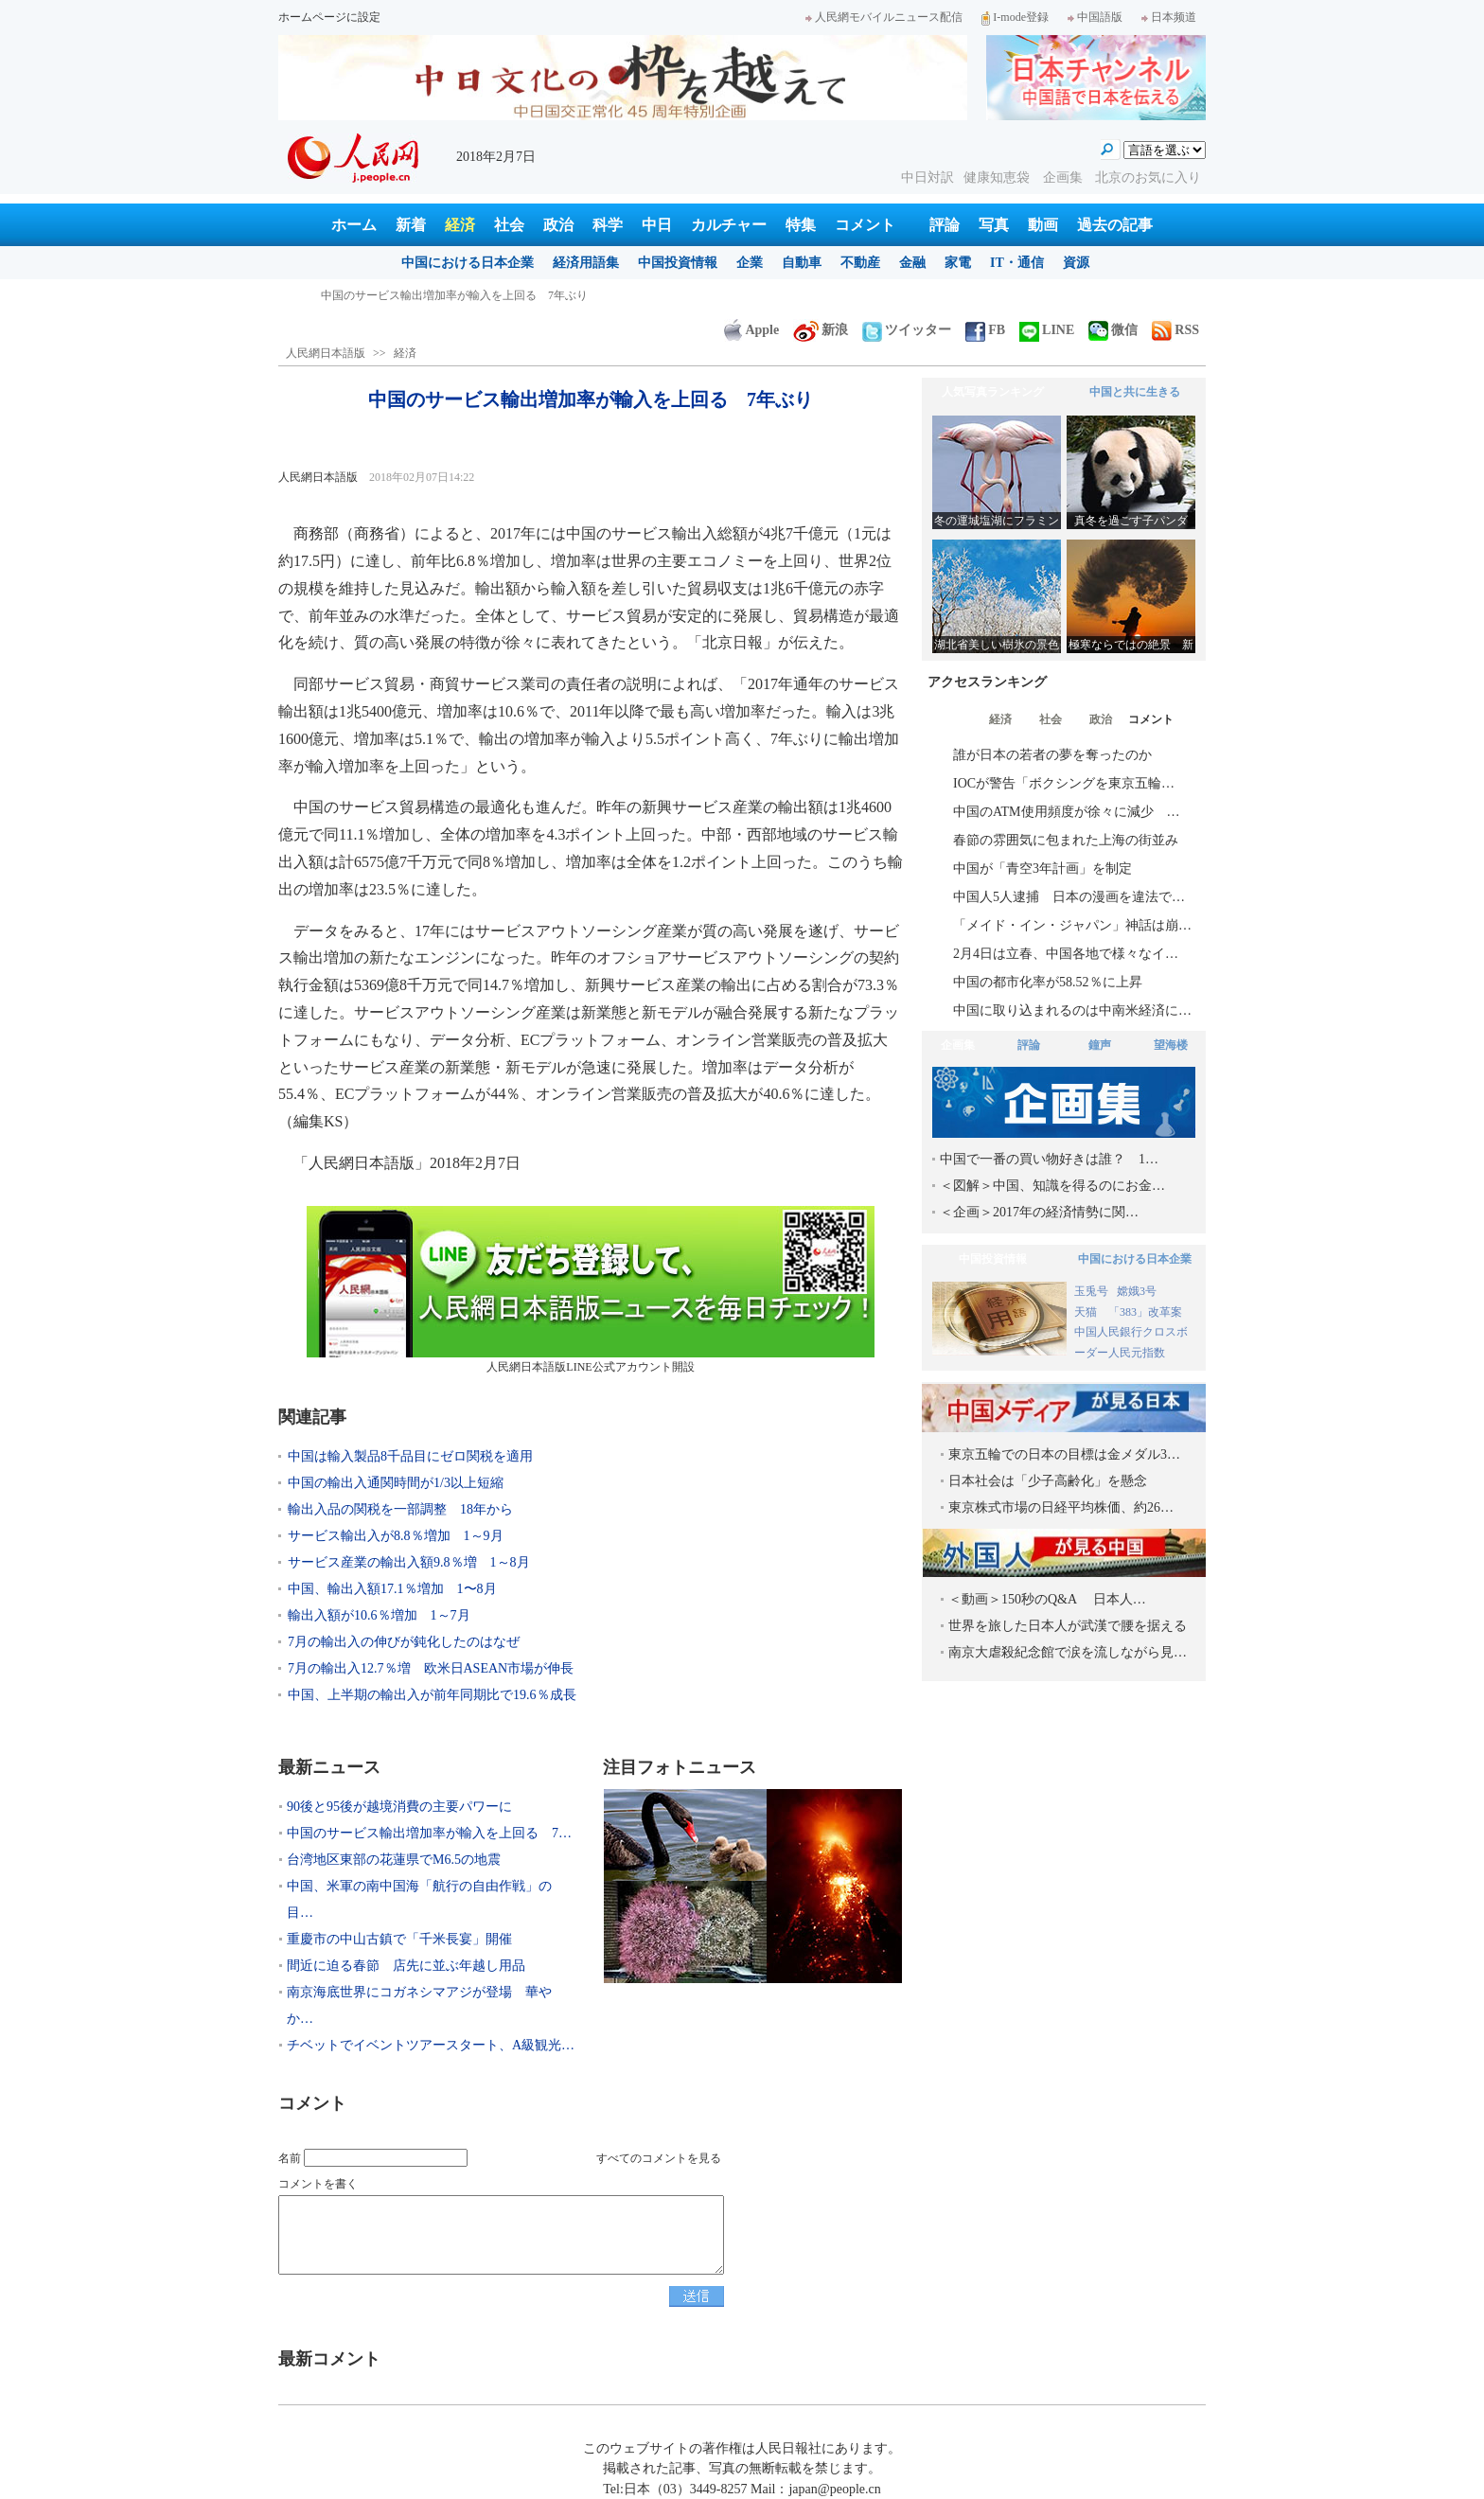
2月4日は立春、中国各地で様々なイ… (1065, 954)
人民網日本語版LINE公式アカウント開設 (590, 1290)
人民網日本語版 (325, 353)
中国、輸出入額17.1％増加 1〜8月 (392, 1589)
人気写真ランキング (993, 392)
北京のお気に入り (1148, 177)
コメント (865, 225)
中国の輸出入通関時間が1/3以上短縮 (396, 1483)
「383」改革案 (1145, 1312)
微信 (1113, 330)
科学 (607, 225)
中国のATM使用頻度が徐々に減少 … (1066, 812)
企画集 (1064, 177)
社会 (509, 225)
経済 (460, 225)
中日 (657, 225)
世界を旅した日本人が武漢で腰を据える (1067, 1626)
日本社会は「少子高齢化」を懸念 (1047, 1481)
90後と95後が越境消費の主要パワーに (417, 295)
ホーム (354, 225)
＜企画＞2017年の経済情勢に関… (1039, 1212)
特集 (801, 225)
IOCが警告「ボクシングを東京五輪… (1064, 783)
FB (985, 330)
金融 (912, 263)
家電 (958, 263)
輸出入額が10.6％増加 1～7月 (379, 1615)
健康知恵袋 (998, 177)
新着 (411, 225)
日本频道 (1168, 17)
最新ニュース (329, 1767)
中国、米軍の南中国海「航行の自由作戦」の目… (419, 1899)
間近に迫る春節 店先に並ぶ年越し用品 (406, 1965)
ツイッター (906, 330)
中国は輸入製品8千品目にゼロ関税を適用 (410, 1456)
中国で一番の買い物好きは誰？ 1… (1049, 1159)
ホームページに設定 (329, 17)
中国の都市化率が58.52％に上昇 (1047, 982)
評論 (944, 225)
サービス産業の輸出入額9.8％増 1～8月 (409, 1562)
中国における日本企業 (467, 263)
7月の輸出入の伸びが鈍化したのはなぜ (410, 1642)
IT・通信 (1017, 263)
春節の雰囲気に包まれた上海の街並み (1065, 840)
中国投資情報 (677, 263)
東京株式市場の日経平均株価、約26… (1061, 1507)
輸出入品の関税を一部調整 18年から (400, 1509)
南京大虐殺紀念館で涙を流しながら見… (1067, 1652)
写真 (994, 225)
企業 (749, 263)
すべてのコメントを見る (658, 2158)
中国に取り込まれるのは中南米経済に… (1072, 1010)
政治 (558, 225)
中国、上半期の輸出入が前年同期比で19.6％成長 (432, 1695)
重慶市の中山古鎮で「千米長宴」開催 (399, 1939)
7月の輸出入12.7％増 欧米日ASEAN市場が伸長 (431, 1668)
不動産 (860, 263)
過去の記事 (1115, 225)
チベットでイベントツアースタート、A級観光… (430, 2045)
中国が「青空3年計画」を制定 (1042, 868)
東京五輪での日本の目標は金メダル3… (1064, 1454)
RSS (1175, 330)
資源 (1076, 263)
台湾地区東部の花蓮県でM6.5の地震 (394, 1859)
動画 (1043, 225)
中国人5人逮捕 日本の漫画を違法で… (1069, 897)
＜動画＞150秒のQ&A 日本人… (1047, 1599)
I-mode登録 (1015, 17)
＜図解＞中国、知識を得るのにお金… (1052, 1186)
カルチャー (729, 225)
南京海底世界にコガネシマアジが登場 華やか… (419, 2005)
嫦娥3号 (1137, 1291)
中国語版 (1095, 17)
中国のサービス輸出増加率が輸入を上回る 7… (429, 1833)
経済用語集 (586, 263)
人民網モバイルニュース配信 (884, 17)
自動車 (802, 263)
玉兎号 (1091, 1291)
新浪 (820, 330)
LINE (1046, 330)
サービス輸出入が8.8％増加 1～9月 (396, 1536)
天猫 (1087, 1312)
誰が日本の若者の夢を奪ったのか (1052, 755)
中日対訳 (927, 177)
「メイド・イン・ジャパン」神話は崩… (1072, 925)
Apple (751, 330)
